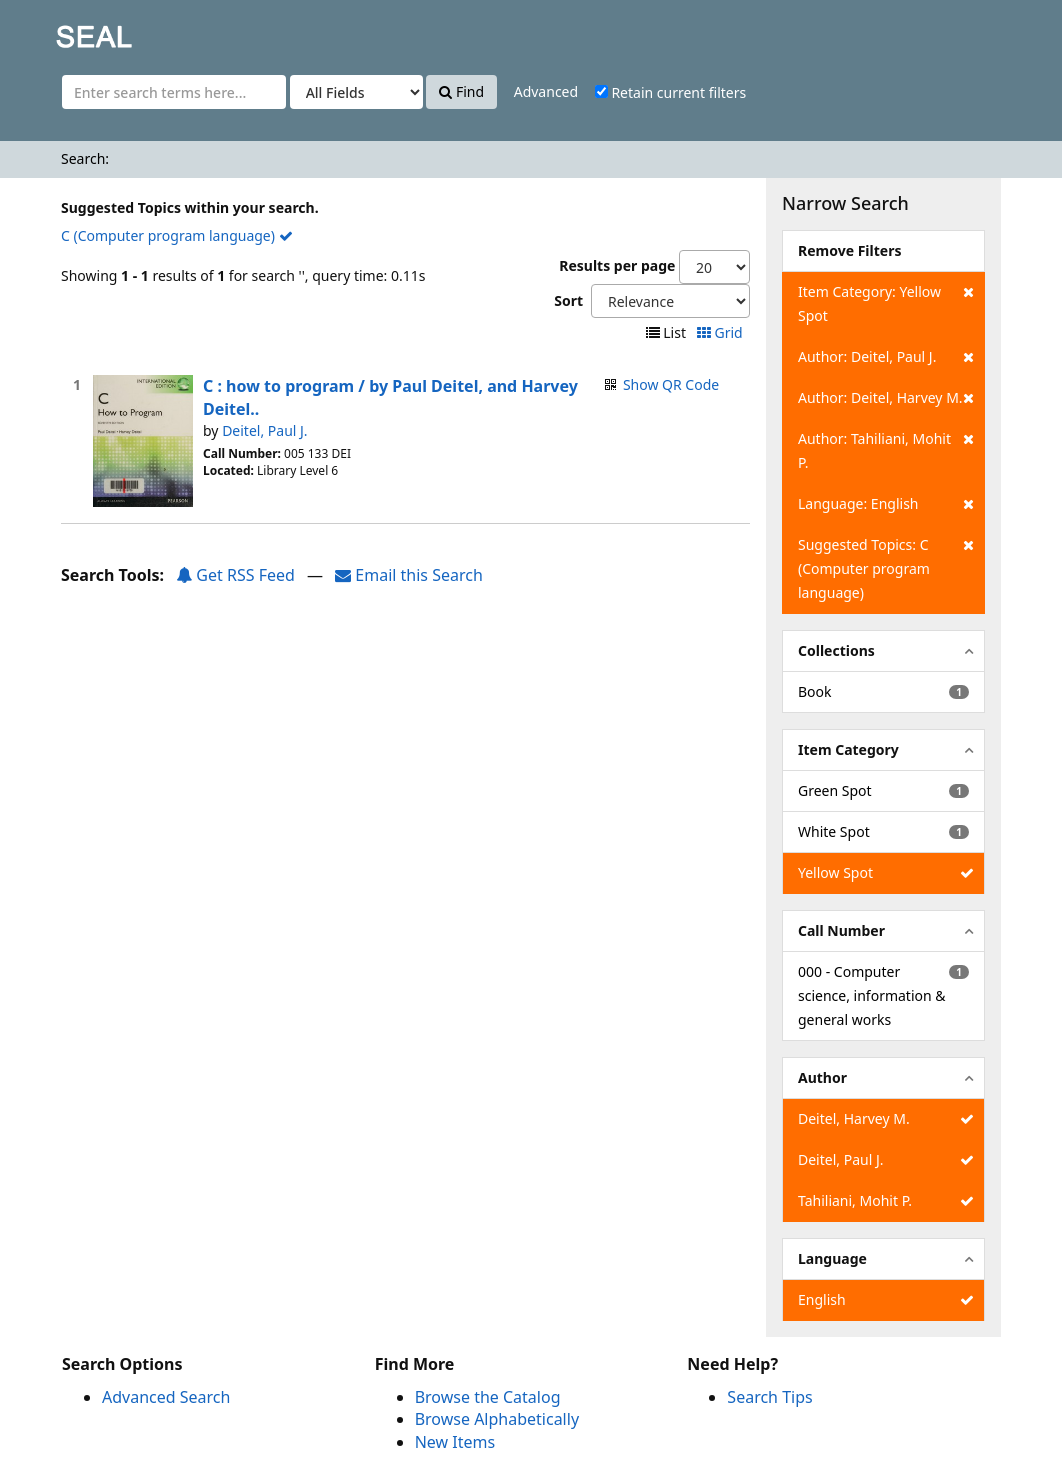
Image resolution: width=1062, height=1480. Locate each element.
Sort (568, 300)
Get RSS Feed (235, 575)
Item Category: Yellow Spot (886, 302)
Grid (721, 332)
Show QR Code (671, 384)
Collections (836, 650)
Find (461, 91)
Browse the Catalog (488, 1397)
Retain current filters (670, 92)
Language (832, 1258)
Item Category (848, 749)
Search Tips (769, 1397)
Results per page (617, 265)
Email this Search (409, 575)
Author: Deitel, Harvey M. (886, 398)
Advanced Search (166, 1397)
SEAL (54, 30)
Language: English (886, 504)
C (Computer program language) (177, 235)
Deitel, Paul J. (264, 430)
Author (822, 1077)
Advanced (546, 91)
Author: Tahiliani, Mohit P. (886, 449)
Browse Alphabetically (497, 1419)
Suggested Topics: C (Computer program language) (886, 567)
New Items (455, 1442)
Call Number (841, 930)
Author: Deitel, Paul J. (886, 357)
